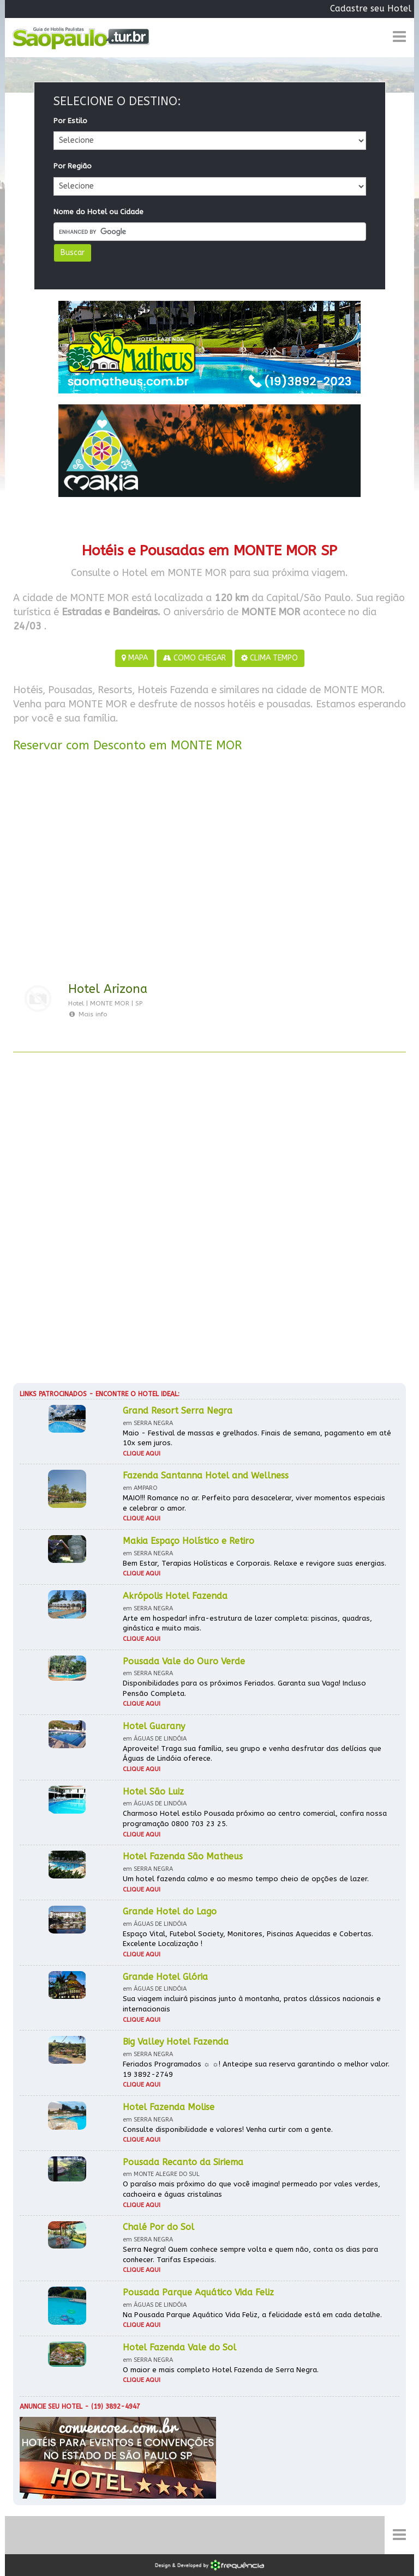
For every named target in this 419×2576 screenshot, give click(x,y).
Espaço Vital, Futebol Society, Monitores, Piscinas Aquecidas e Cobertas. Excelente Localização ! (248, 1939)
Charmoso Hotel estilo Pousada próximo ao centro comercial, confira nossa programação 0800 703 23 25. (255, 1818)
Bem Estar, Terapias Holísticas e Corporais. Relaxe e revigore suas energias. (254, 1563)
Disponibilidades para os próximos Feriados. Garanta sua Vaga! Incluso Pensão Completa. (244, 1688)
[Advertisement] (209, 869)
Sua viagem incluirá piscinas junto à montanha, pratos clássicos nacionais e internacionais (252, 2004)
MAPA (135, 658)
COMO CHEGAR (194, 658)
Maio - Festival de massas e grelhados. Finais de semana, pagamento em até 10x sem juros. (257, 1438)
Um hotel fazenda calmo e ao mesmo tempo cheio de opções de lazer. (246, 1879)
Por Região (72, 166)
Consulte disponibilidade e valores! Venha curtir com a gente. (228, 2129)
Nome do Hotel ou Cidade (98, 212)
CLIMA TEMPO (269, 658)
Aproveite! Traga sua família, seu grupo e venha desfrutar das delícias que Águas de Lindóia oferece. (252, 1753)
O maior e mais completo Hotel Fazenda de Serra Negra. (221, 2370)
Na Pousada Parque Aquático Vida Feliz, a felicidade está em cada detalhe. (252, 2315)
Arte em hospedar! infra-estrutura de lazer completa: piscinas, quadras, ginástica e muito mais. (247, 1623)
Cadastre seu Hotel (370, 8)
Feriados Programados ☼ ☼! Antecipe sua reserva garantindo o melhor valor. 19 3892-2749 (256, 2069)
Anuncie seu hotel (51, 2406)
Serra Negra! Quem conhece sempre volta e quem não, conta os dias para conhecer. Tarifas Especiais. (250, 2254)
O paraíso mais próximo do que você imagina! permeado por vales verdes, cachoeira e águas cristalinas (251, 2189)
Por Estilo (70, 121)
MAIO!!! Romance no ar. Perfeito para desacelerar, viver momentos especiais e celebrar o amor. (254, 1503)
